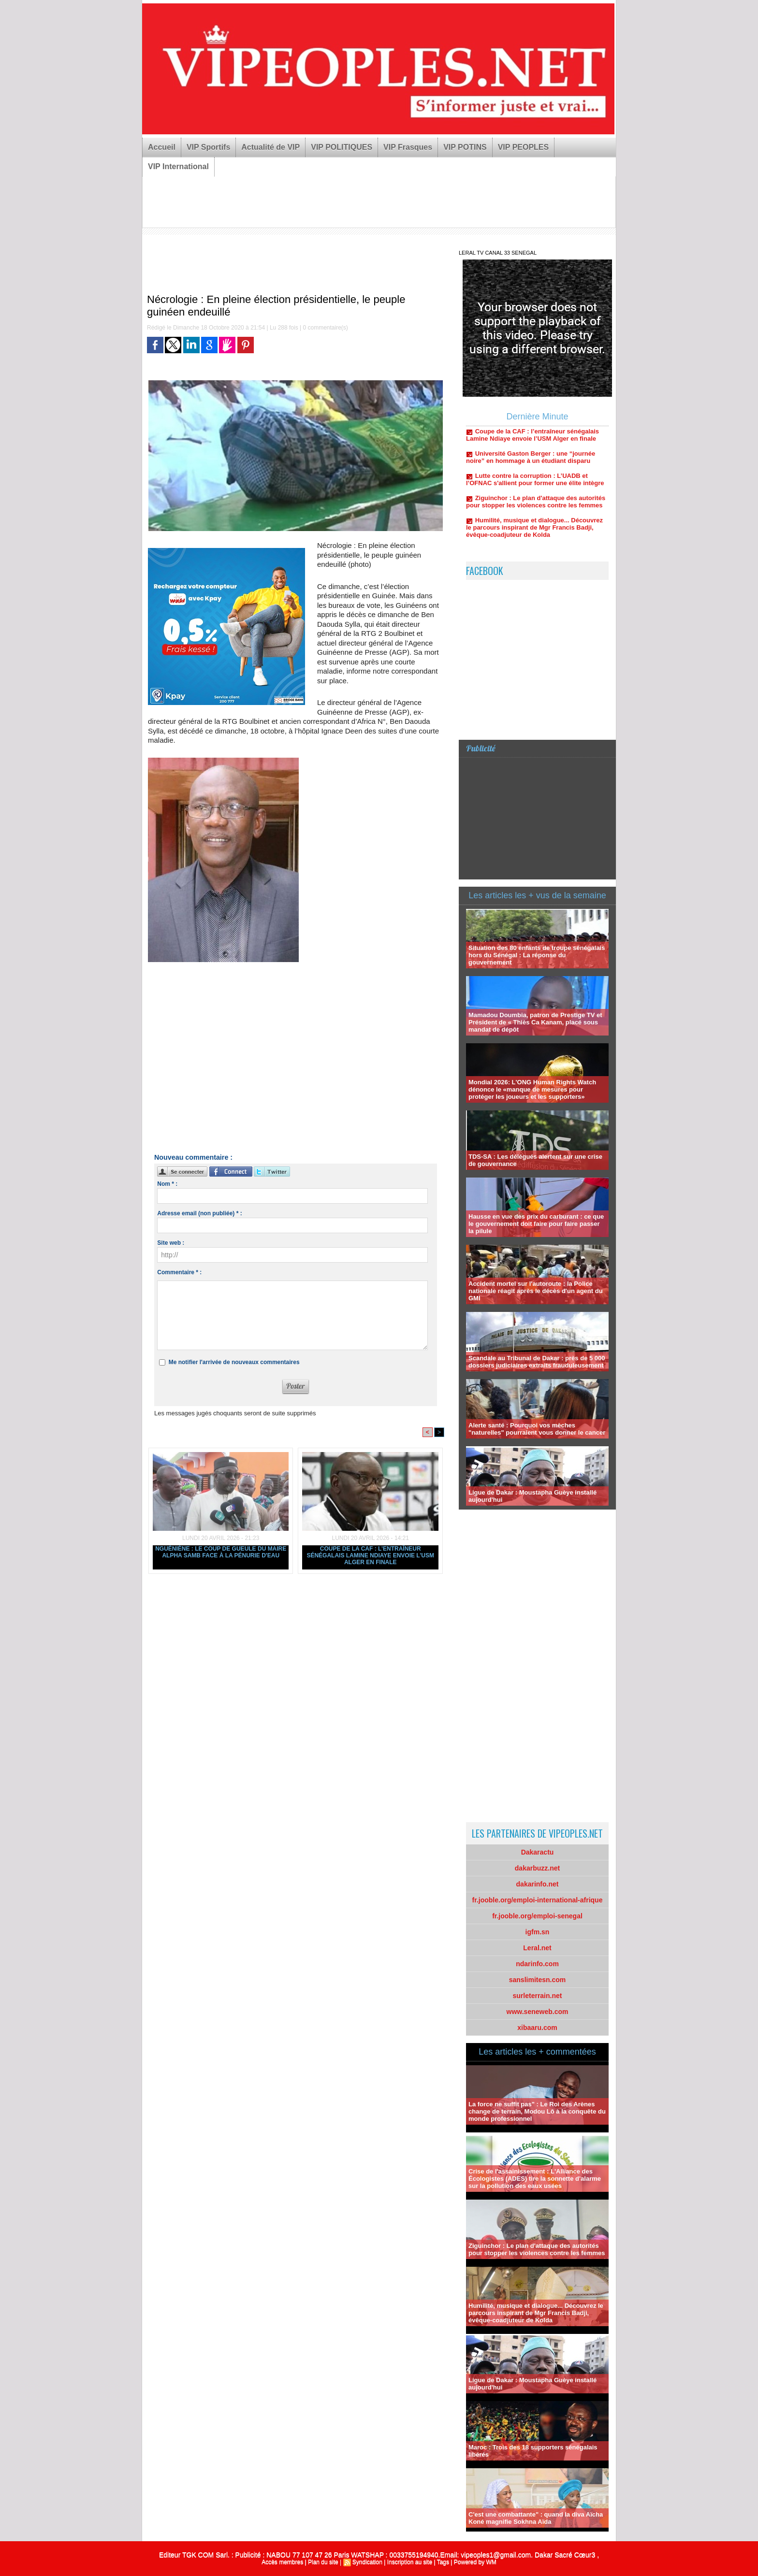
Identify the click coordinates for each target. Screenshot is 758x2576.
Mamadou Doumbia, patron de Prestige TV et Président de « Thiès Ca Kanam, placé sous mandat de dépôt (535, 1022)
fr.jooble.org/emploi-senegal (537, 1916)
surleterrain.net (537, 1996)
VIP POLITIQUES (341, 147)
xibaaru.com (537, 2027)
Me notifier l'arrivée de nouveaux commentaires (234, 1362)
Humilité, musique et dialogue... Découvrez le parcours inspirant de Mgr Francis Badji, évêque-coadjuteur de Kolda (534, 545)
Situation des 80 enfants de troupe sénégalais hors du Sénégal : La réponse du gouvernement (536, 955)
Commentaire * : (179, 1272)
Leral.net (537, 1948)
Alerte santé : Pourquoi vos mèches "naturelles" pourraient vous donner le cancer (536, 1429)
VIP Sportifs (208, 147)
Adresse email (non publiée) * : (199, 1213)
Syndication (367, 2562)
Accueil (161, 147)
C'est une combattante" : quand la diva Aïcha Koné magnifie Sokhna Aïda (535, 2518)
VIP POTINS (465, 147)
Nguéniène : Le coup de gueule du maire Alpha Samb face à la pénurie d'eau (220, 1552)
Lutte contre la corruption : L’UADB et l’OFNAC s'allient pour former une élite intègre (535, 496)
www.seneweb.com (537, 2011)
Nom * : (167, 1183)
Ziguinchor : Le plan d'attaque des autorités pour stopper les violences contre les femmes (535, 519)
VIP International (178, 166)
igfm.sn (537, 1932)
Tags (443, 2562)
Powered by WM (475, 2562)
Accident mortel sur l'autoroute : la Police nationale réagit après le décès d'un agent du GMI (535, 1291)
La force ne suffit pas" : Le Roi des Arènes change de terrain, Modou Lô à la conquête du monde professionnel (537, 2111)
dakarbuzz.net (537, 1868)
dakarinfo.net (537, 1884)
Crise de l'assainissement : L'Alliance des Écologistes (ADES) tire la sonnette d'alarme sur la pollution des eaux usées (534, 2178)
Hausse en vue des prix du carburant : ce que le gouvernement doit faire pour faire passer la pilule (536, 1224)
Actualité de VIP (270, 147)
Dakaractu (537, 1852)
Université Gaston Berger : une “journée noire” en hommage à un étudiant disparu (530, 474)
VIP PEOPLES (523, 147)
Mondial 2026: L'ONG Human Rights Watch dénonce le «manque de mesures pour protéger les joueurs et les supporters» (532, 1089)
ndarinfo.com (537, 1964)
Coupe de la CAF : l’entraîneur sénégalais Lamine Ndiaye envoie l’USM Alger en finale (370, 1555)
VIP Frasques (407, 147)
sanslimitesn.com (537, 1980)
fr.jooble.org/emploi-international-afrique (537, 1900)
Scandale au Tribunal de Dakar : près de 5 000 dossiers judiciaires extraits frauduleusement (536, 1361)
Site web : (170, 1242)
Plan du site (323, 2562)
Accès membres (282, 2562)
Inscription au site (409, 2562)
